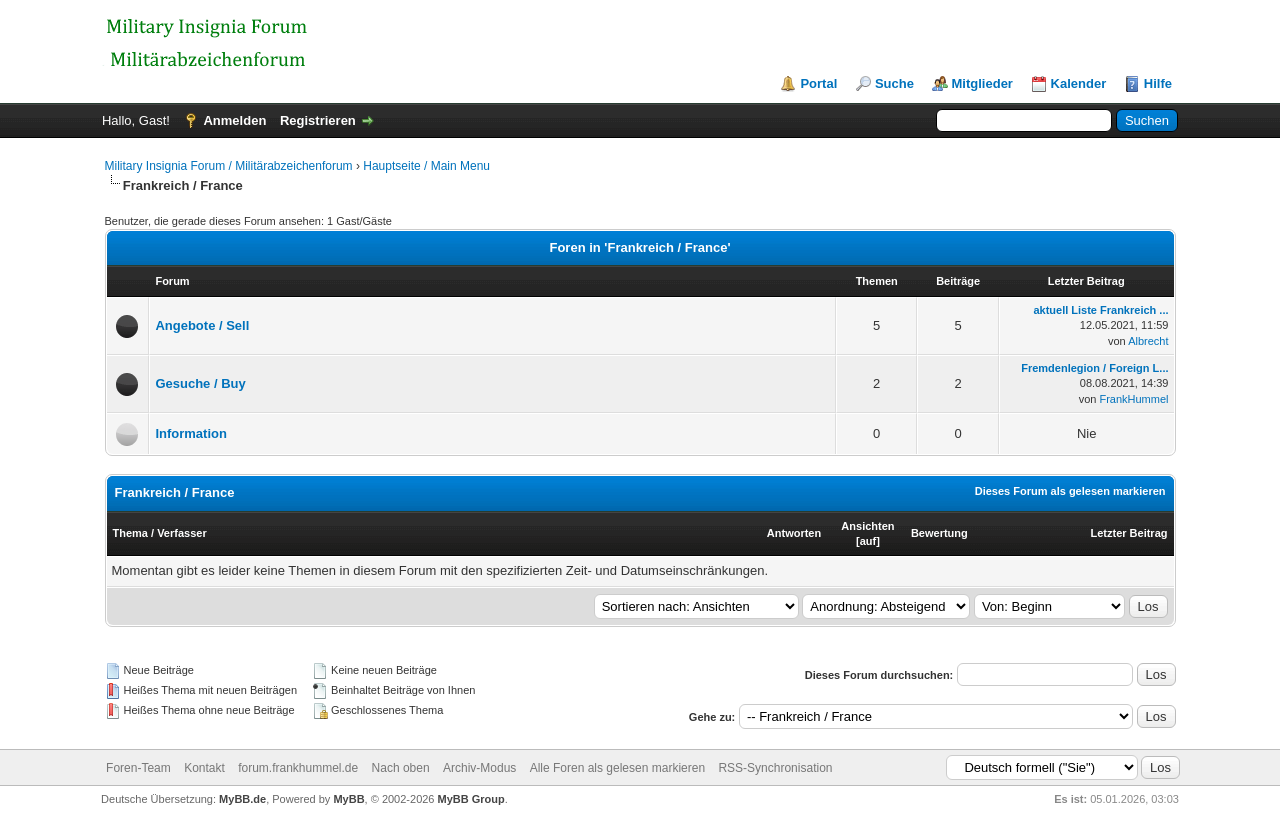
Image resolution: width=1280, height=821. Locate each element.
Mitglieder (982, 83)
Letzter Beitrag (1128, 533)
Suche (894, 83)
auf (868, 541)
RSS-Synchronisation (775, 768)
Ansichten (867, 526)
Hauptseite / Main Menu (426, 166)
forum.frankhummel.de (298, 768)
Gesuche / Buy (200, 383)
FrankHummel (1133, 399)
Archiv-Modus (479, 768)
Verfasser (182, 533)
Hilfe (1158, 83)
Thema (130, 533)
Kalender (1079, 83)
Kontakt (204, 768)
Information (191, 433)
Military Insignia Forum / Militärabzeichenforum (229, 166)
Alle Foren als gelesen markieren (617, 768)
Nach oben (401, 768)
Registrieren (318, 120)
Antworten (794, 533)
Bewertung (939, 533)
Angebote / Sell (202, 325)
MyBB (348, 799)
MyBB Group (471, 799)
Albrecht (1148, 341)
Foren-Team (138, 768)
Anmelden (234, 120)
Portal (818, 83)
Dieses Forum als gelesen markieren (1070, 491)
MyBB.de (242, 799)
